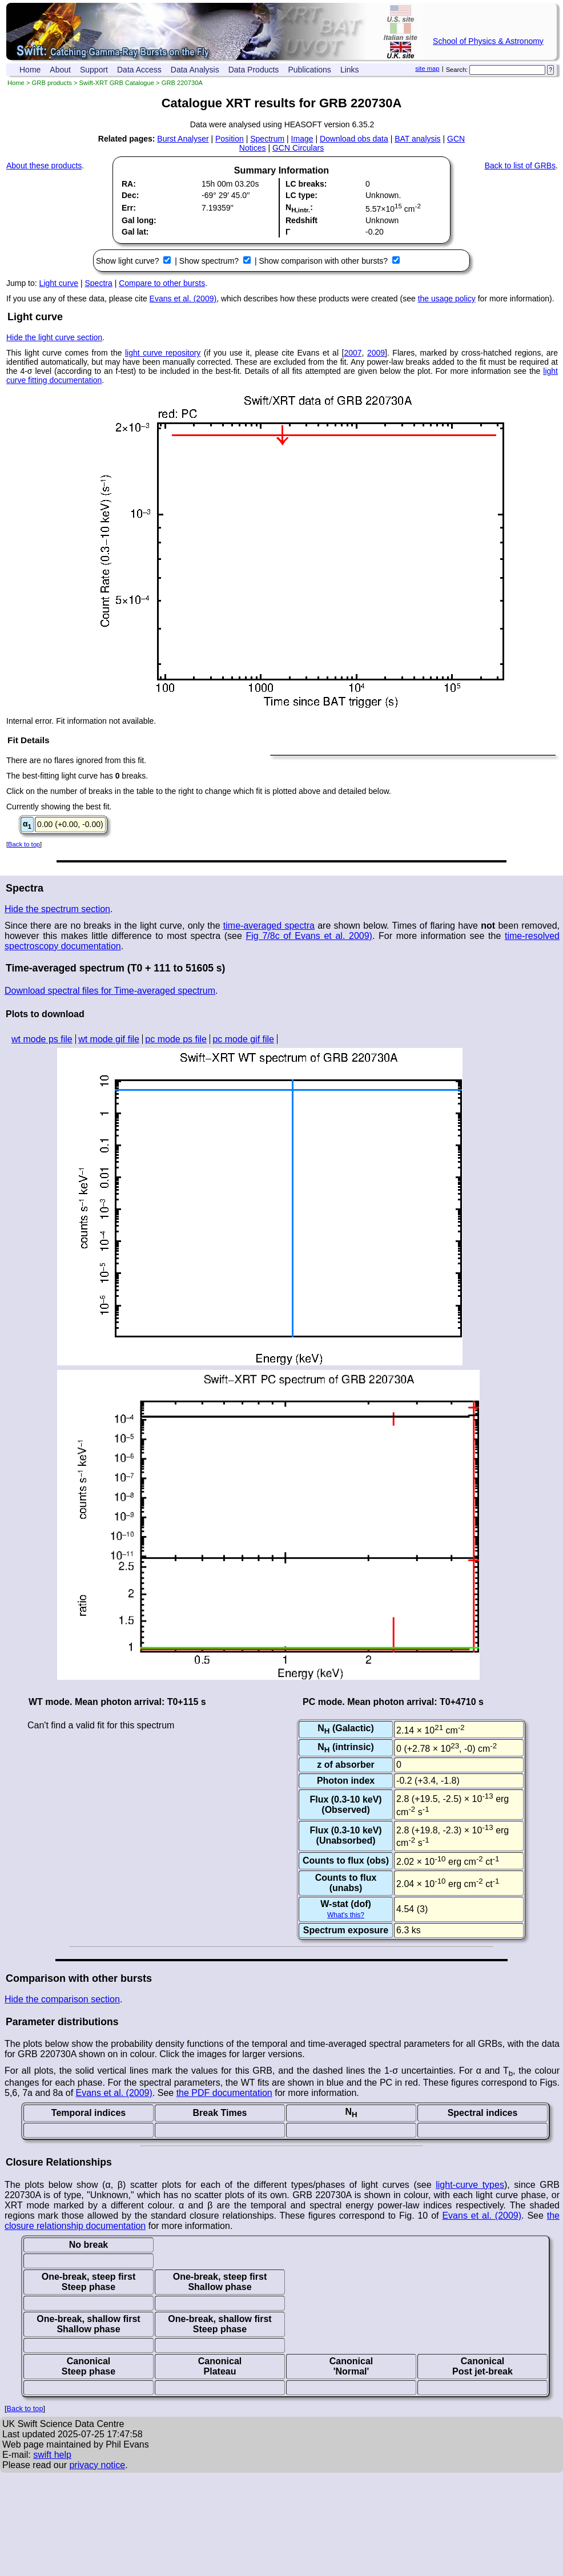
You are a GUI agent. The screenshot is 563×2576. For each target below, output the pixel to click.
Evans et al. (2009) (183, 298)
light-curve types (470, 2185)
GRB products (52, 82)
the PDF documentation (224, 2093)
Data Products (253, 69)
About (60, 69)
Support (94, 69)
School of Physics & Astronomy (488, 41)
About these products (44, 165)
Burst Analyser (182, 138)
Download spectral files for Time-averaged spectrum (110, 990)
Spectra (98, 283)
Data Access (139, 69)
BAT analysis (417, 138)
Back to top (24, 844)
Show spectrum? (210, 260)
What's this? (345, 1915)
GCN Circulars (298, 147)
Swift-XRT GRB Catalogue (116, 82)
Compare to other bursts (162, 283)
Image (302, 138)
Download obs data (354, 138)
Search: (457, 69)
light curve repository (162, 352)
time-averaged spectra (269, 925)
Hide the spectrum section (57, 909)
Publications (309, 69)
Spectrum (267, 138)
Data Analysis (195, 69)
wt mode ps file (42, 1039)
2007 (352, 352)
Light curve (58, 283)
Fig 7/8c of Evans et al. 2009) (309, 936)
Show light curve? (128, 260)
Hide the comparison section (62, 1999)
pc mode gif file (243, 1039)
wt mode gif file (108, 1039)
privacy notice (97, 2465)
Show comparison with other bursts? (324, 260)
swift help (52, 2455)
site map (427, 68)
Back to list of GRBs (520, 165)
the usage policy (447, 298)
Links (349, 69)
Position (229, 138)
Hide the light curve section (54, 337)
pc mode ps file (176, 1039)
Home (30, 69)
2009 (376, 352)
